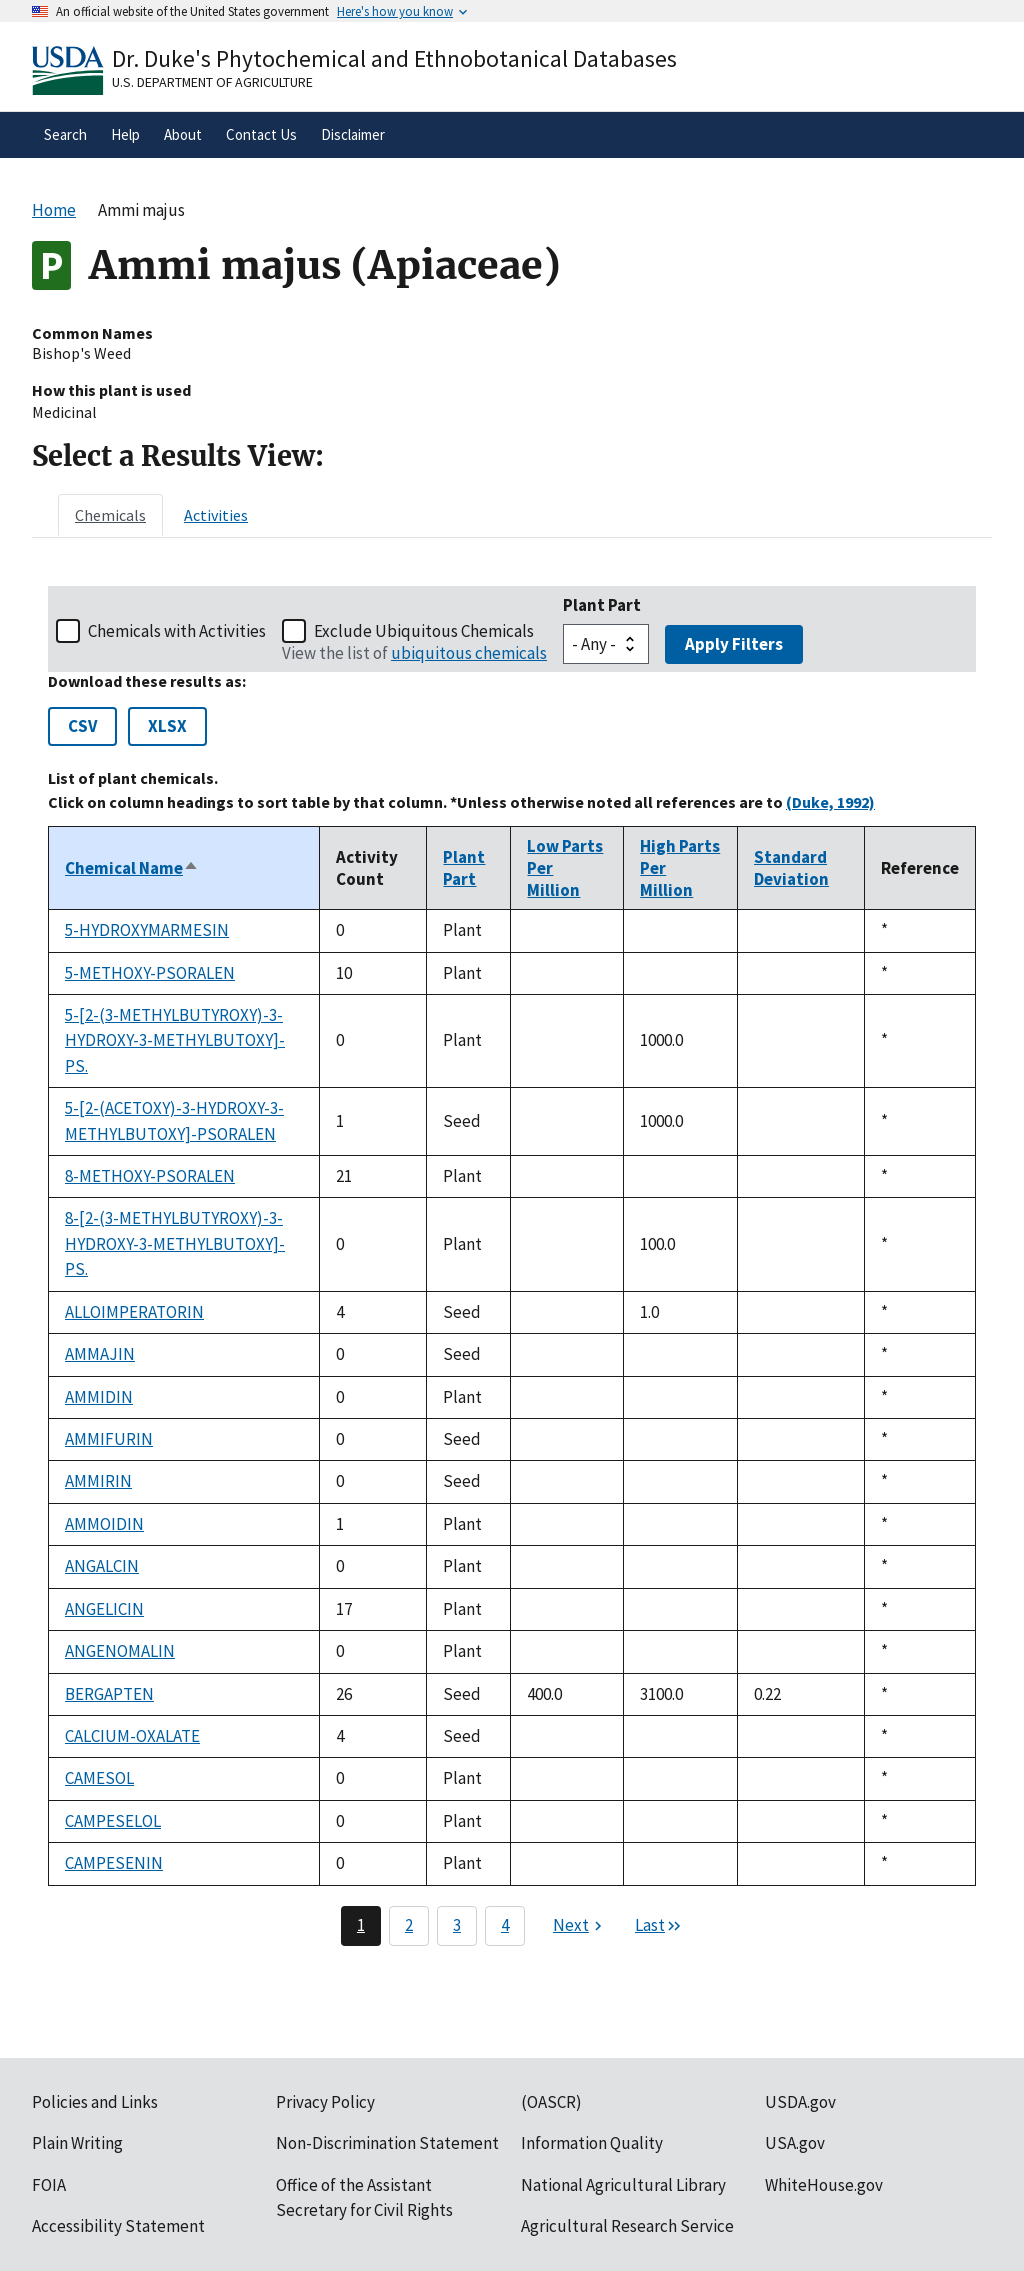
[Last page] (659, 1926)
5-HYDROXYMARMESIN (147, 930)
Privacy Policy (325, 2102)
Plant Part (602, 605)
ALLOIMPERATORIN (134, 1312)
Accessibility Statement (118, 2226)
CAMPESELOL (113, 1821)
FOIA (49, 2185)
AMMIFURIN (109, 1439)
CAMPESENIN (114, 1863)
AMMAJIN (100, 1354)
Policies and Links (95, 2102)
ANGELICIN (104, 1609)
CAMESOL (99, 1778)
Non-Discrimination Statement (387, 2143)
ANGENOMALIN (120, 1651)
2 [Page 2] (409, 1925)
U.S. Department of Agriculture (212, 82)
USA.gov (795, 2143)
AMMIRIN (98, 1481)
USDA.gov (800, 2102)
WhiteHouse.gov (824, 2185)
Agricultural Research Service (627, 2226)
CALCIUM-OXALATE (132, 1736)
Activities (216, 515)
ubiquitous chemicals (469, 653)
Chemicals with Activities (177, 631)
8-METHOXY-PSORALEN (150, 1176)
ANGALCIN (102, 1566)
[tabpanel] (512, 1265)
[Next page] (580, 1926)
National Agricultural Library (623, 2185)
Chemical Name (132, 868)
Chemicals (110, 515)
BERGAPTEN (109, 1694)
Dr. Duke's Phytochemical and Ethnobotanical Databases (394, 58)
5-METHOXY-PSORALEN (150, 973)
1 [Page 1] (361, 1925)
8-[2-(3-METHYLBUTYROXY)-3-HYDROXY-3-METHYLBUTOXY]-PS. (175, 1243)
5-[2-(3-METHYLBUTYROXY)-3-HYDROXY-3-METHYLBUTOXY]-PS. (175, 1040)
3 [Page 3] (457, 1925)
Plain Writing (77, 2143)
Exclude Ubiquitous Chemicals (424, 631)
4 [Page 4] (505, 1925)
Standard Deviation (791, 868)
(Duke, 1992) (830, 802)
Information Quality (592, 2143)
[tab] (110, 515)
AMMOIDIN (104, 1524)
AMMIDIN (99, 1397)
